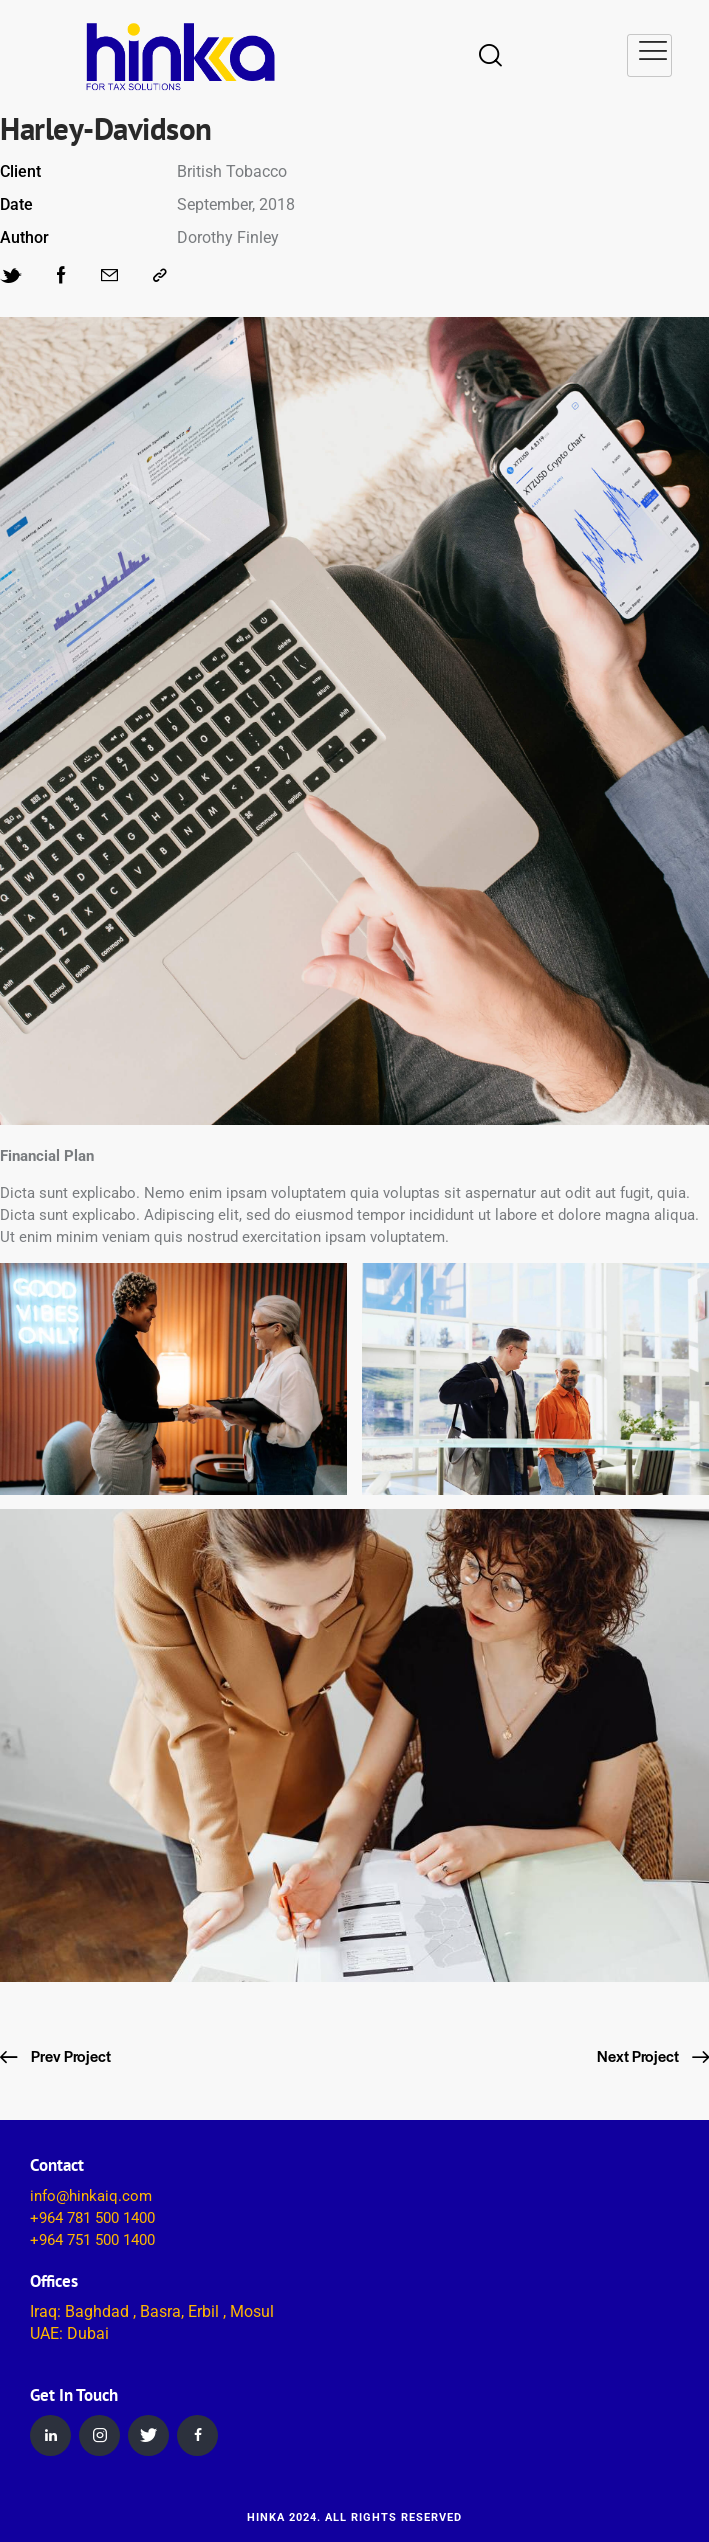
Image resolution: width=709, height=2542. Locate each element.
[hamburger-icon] (649, 55)
